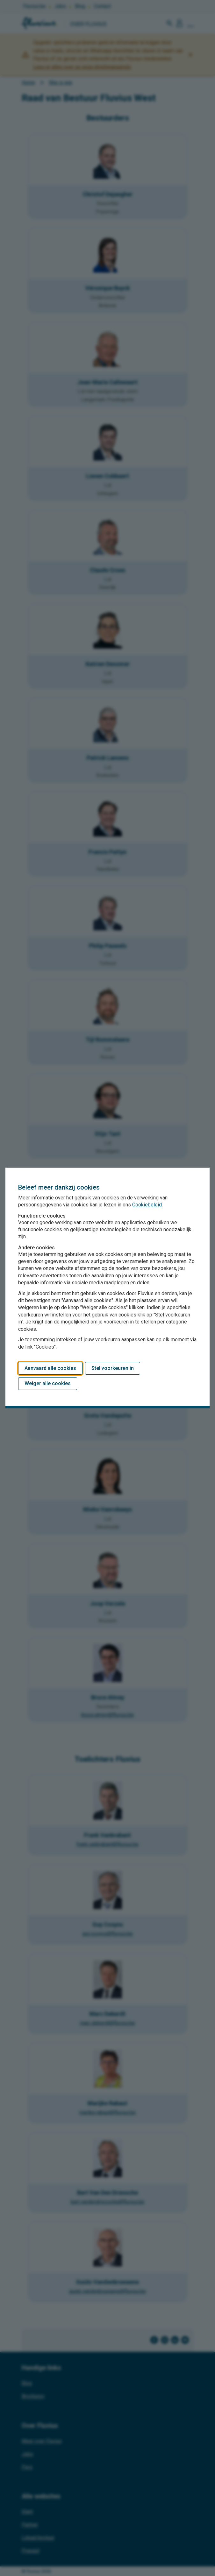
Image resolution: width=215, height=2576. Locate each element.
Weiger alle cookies (48, 1383)
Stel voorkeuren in (112, 1368)
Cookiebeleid (147, 1205)
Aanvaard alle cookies (50, 1368)
